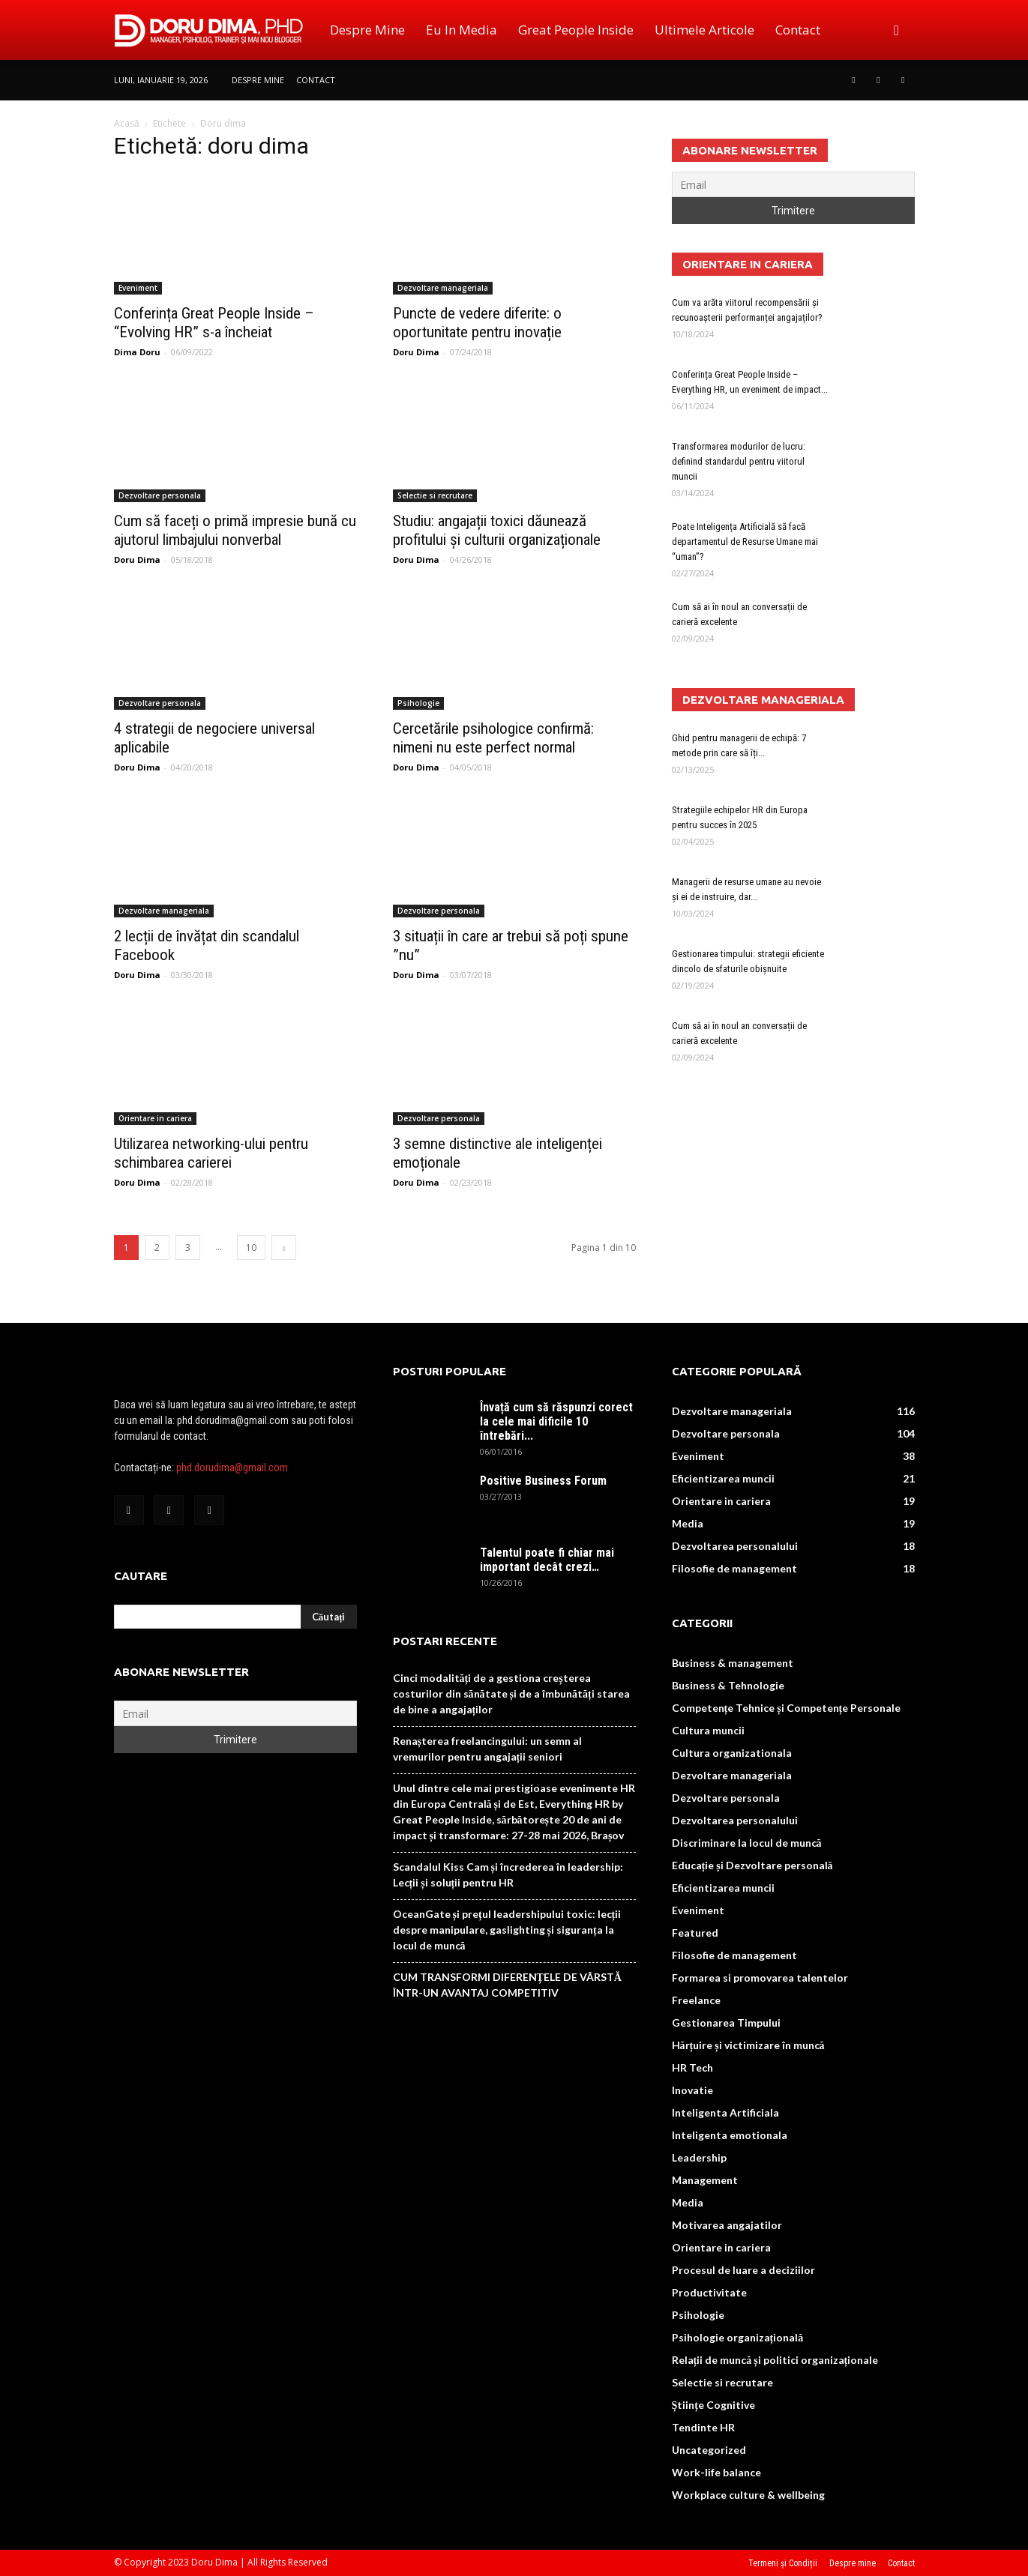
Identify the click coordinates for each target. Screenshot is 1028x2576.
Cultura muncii (708, 1730)
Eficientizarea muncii (723, 1478)
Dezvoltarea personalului (735, 1545)
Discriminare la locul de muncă (747, 1842)
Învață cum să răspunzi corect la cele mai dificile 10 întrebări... (556, 1421)
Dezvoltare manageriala (442, 288)
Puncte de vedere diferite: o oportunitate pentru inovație (477, 322)
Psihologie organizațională (738, 2337)
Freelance (696, 2000)
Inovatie (692, 2090)
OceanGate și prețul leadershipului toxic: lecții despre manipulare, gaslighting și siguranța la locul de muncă (507, 1929)
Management (705, 2180)
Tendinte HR (703, 2427)
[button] (897, 30)
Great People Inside (576, 29)
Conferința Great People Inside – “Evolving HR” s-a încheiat (214, 322)
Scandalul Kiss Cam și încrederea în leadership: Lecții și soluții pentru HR (508, 1874)
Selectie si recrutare (434, 495)
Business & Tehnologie (728, 1685)
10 (251, 1247)
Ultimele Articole (704, 29)
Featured (695, 1932)
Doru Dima (416, 352)
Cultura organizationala (732, 1752)
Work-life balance (716, 2472)
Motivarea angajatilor (727, 2224)
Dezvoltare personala (159, 495)
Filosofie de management (734, 1568)
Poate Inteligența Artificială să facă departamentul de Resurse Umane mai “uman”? (745, 541)
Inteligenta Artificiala (725, 2112)
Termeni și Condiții (782, 2563)
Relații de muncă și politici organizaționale (775, 2359)
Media (687, 1523)
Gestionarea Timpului (726, 2022)
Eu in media (461, 29)
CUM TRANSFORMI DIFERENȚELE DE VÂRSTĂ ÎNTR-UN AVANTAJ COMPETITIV (507, 1984)
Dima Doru (137, 352)
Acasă (126, 123)
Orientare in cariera (155, 1118)
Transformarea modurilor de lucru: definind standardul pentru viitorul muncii (738, 461)
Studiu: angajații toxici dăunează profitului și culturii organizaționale (497, 530)
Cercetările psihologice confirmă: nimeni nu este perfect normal (493, 738)
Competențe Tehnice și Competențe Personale (786, 1707)
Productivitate (709, 2292)
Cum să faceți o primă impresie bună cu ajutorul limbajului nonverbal (235, 530)
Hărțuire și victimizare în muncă (748, 2045)
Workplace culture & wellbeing (748, 2494)
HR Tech (692, 2067)
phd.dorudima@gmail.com (232, 1467)
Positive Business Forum (543, 1480)
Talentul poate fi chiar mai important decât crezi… (547, 1559)
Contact (797, 29)
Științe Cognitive (713, 2404)
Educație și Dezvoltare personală (752, 1865)
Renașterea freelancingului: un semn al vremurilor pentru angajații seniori (487, 1748)
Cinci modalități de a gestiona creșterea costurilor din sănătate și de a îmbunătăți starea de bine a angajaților (511, 1693)
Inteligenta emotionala (729, 2135)
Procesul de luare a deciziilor (743, 2269)
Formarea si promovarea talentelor (760, 1977)
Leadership (699, 2157)
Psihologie (418, 703)
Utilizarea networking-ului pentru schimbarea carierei (211, 1153)
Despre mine (367, 29)
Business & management (732, 1662)
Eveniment (137, 288)
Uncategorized (709, 2449)
